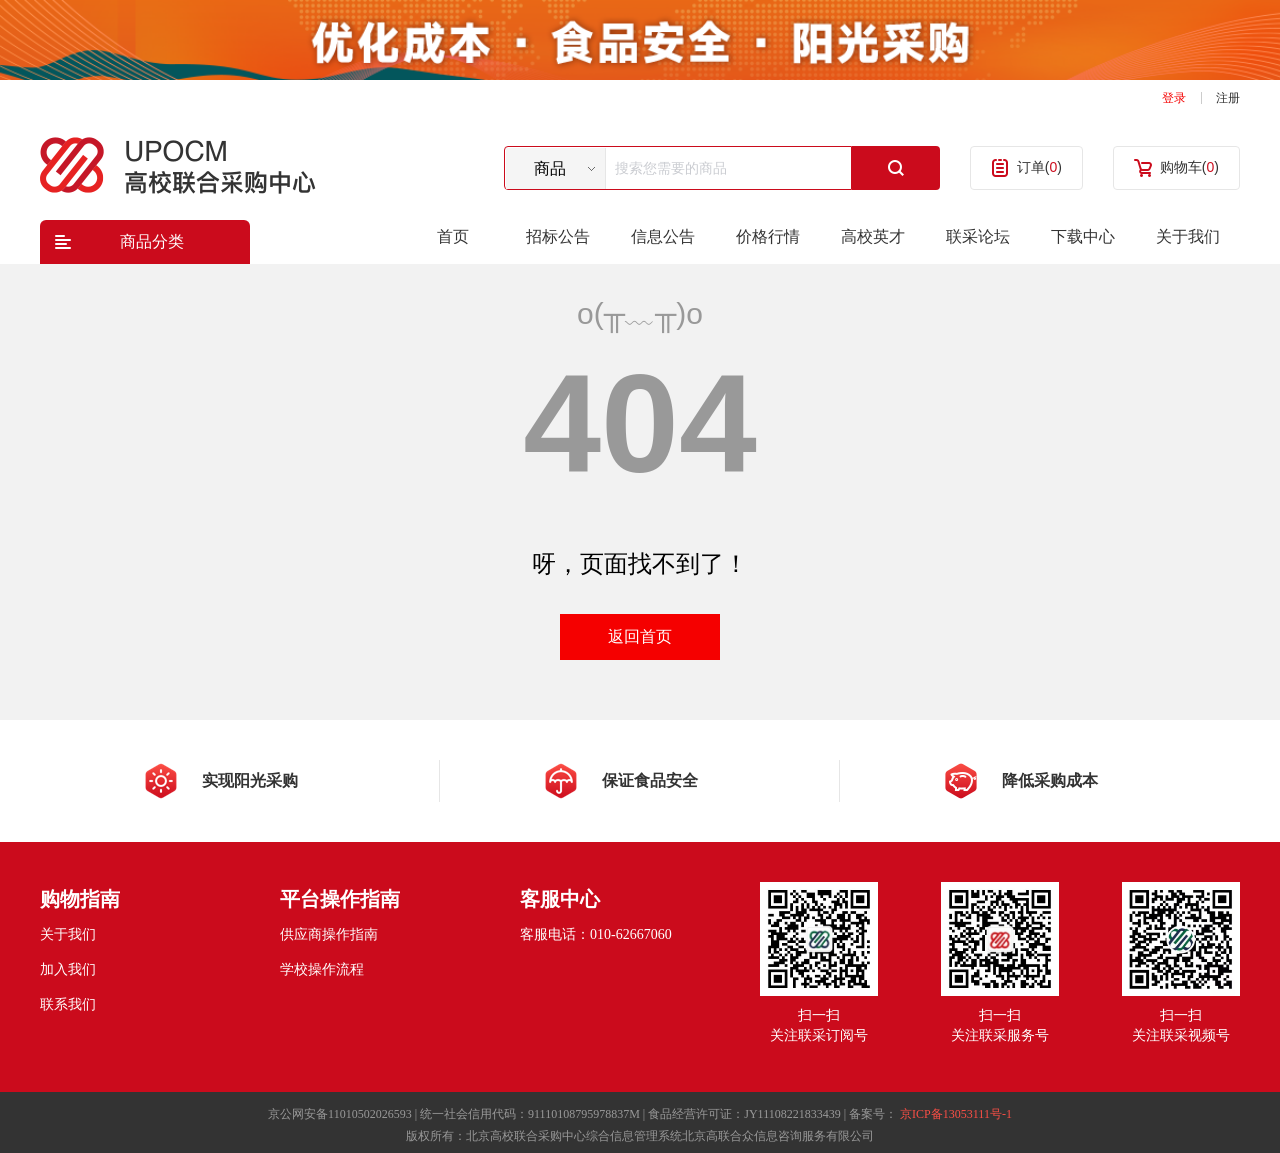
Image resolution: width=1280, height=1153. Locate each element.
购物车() (1189, 167)
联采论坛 (978, 236)
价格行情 (768, 236)
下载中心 (1083, 236)
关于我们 (1188, 236)
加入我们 (68, 969)
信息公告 (663, 236)
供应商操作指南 (329, 934)
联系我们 (68, 1004)
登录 (1174, 98)
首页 (453, 236)
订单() (1039, 167)
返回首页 (640, 636)
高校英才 (873, 236)
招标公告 (558, 236)
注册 (1228, 98)
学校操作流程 (322, 969)
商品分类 (152, 241)
